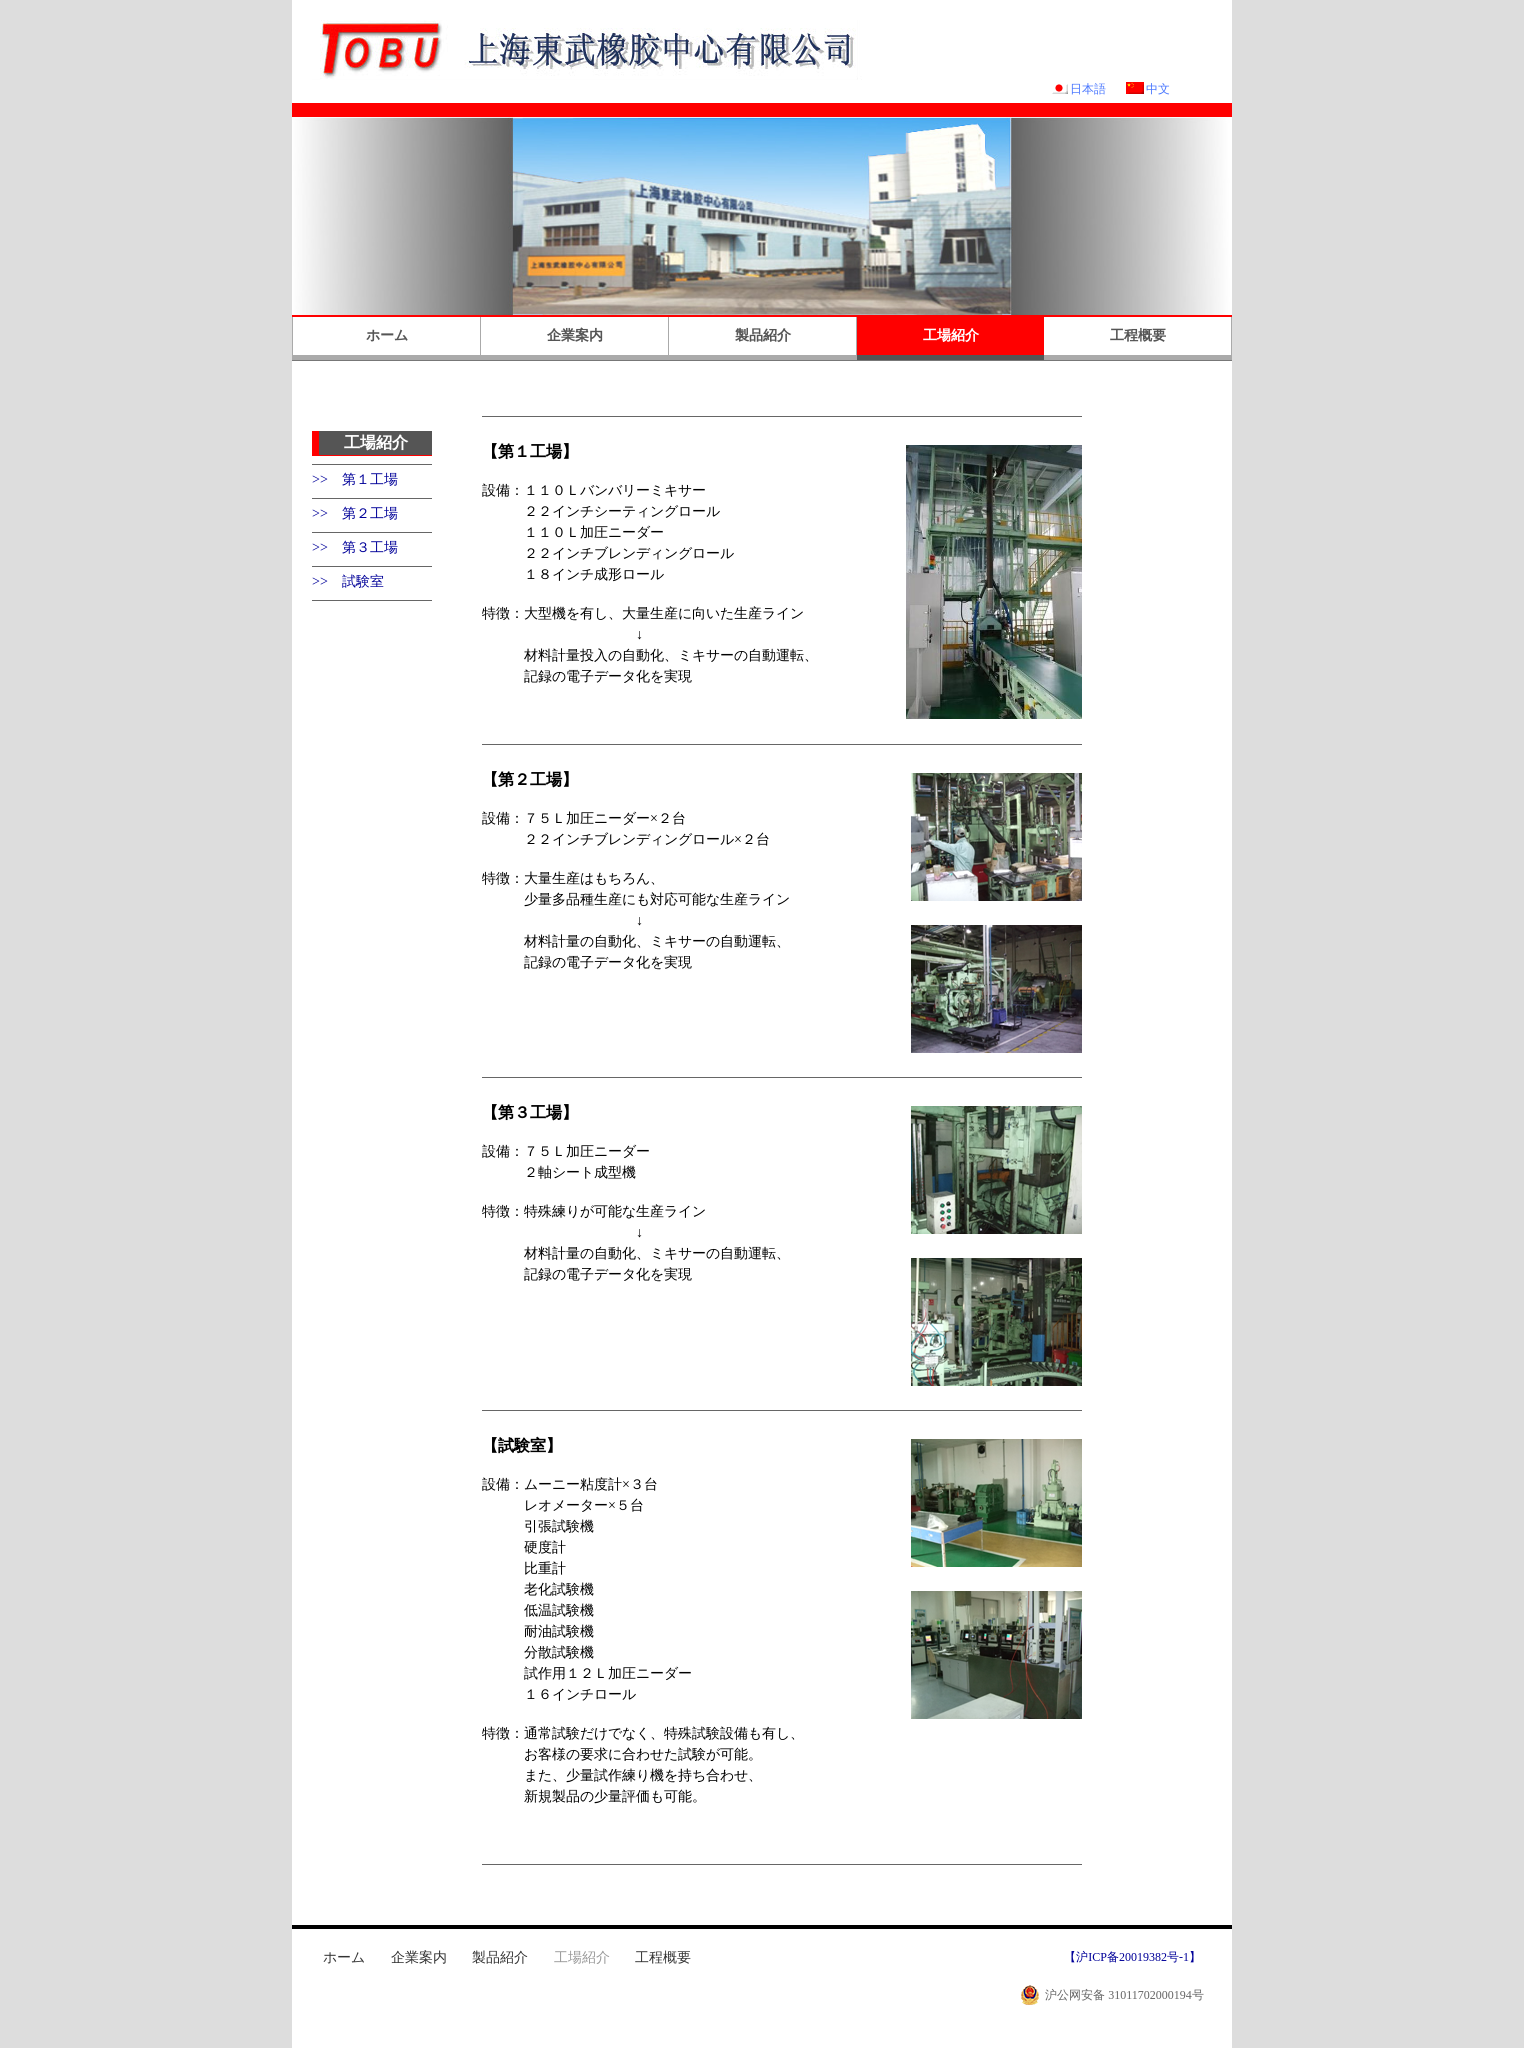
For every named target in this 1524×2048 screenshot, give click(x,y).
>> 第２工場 (355, 513)
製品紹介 (763, 335)
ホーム (387, 335)
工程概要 (1138, 335)
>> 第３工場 (355, 547)
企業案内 (575, 335)
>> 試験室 (348, 581)
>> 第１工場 (355, 479)
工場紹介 (951, 335)
